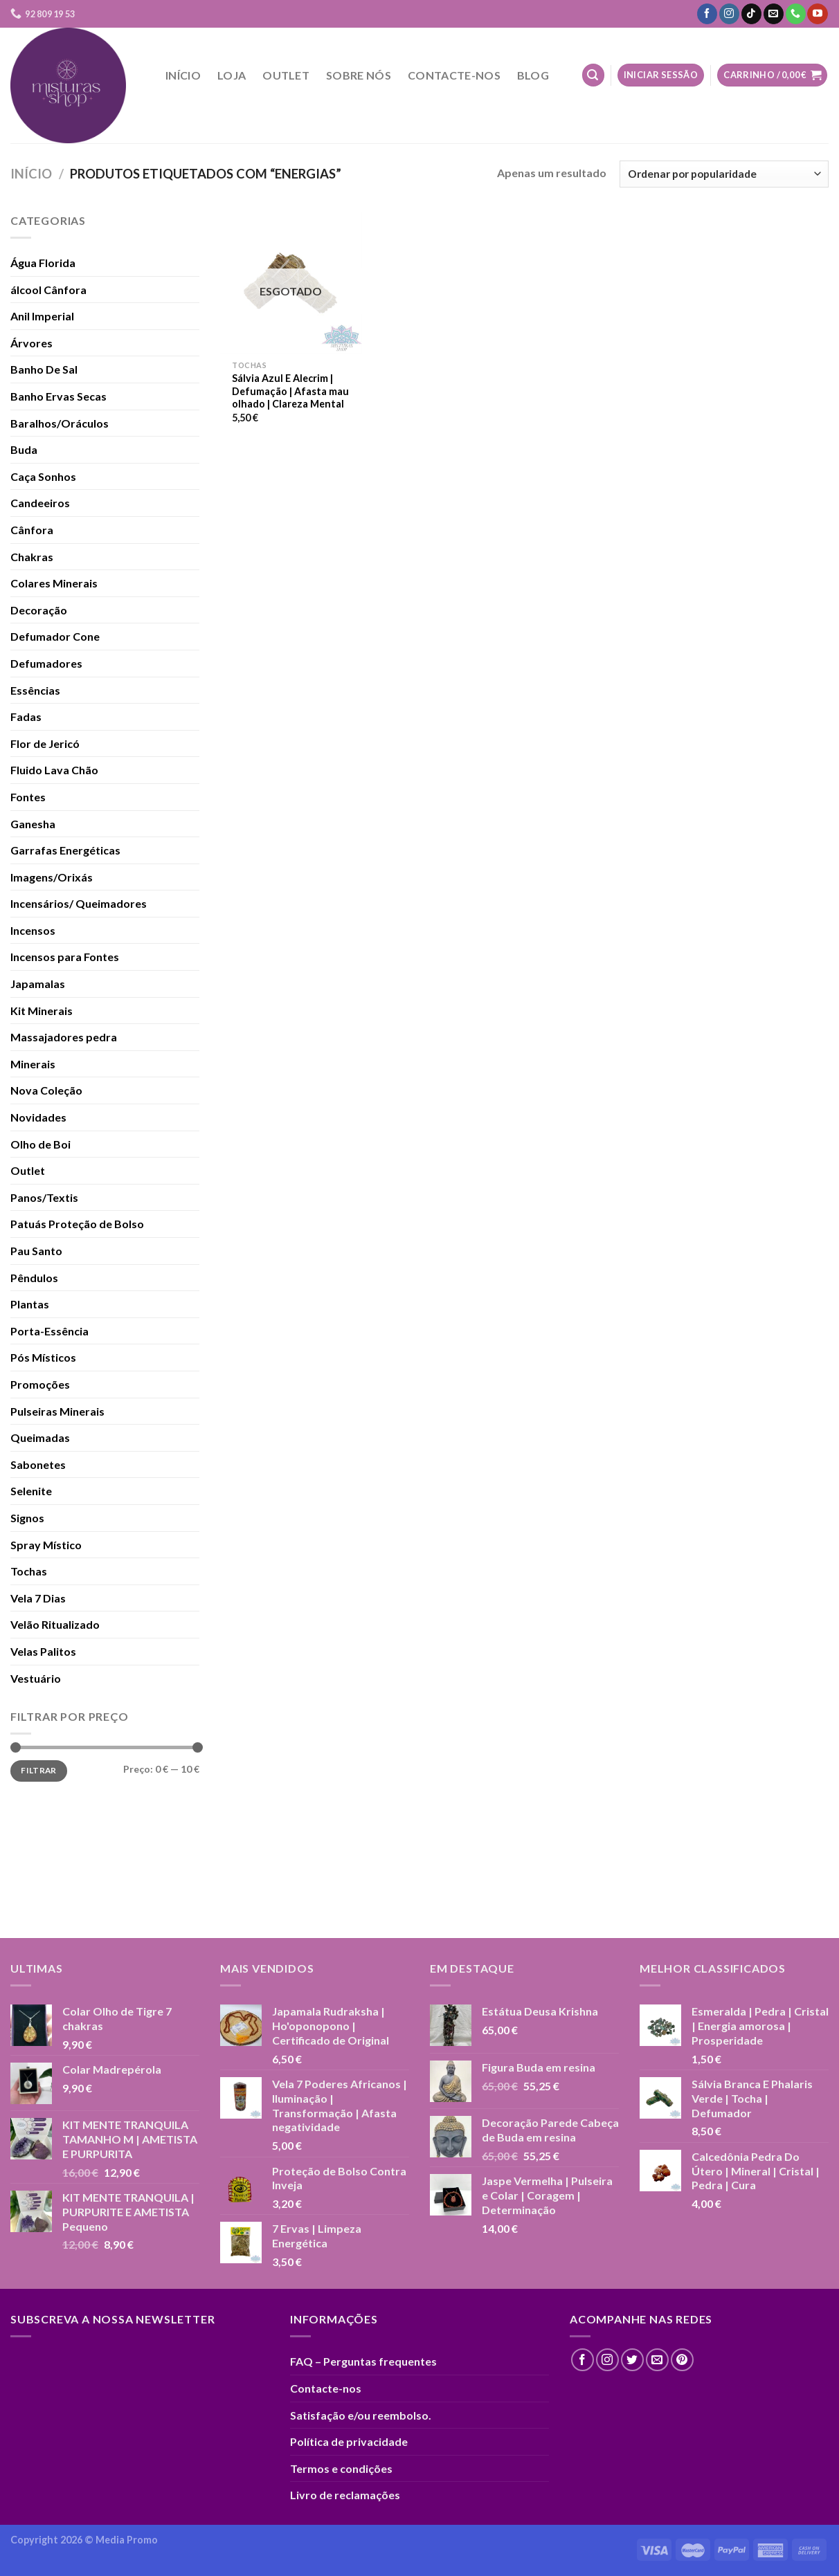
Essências (35, 690)
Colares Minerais (54, 583)
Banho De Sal (44, 369)
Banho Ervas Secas (58, 396)
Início (183, 75)
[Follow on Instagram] (729, 13)
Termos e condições (341, 2468)
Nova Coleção (46, 1090)
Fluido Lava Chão (54, 769)
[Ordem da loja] (724, 174)
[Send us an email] (774, 13)
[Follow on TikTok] (751, 13)
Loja (231, 75)
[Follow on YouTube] (817, 13)
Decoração (38, 609)
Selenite (31, 1490)
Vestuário (35, 1678)
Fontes (28, 796)
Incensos (32, 930)
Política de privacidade (349, 2441)
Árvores (31, 342)
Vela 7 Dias (38, 1598)
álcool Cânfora (48, 289)
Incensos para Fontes (64, 956)
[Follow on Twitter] (632, 2359)
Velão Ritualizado (55, 1624)
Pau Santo (36, 1250)
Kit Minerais (41, 1010)
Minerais (32, 1063)
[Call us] (796, 13)
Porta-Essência (49, 1330)
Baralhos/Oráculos (59, 423)
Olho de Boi (40, 1144)
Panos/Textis (44, 1197)
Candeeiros (40, 502)
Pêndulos (34, 1277)
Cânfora (31, 529)
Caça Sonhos (43, 476)
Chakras (31, 556)
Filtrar (39, 1770)
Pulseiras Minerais (57, 1411)
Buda (23, 449)
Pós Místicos (43, 1357)
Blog (533, 75)
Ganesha (32, 823)
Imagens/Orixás (51, 877)
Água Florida (42, 262)
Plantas (29, 1303)
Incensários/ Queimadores (78, 903)
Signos (27, 1517)
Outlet (285, 75)
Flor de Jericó (45, 743)
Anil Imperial (42, 315)
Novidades (38, 1117)
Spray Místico (46, 1544)
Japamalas (37, 983)
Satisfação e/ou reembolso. (360, 2415)
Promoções (40, 1384)
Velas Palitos (43, 1651)
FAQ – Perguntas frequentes (363, 2361)
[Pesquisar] (593, 75)
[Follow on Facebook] (707, 13)
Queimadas (40, 1437)
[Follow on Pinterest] (682, 2359)
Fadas (26, 716)
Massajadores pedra (63, 1036)
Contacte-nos (454, 75)
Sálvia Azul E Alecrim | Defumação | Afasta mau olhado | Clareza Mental (290, 391)
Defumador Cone (55, 636)
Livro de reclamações (345, 2494)
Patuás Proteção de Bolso (77, 1223)
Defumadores (46, 663)
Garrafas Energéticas (65, 850)
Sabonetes (38, 1464)
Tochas (28, 1571)
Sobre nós (358, 75)
